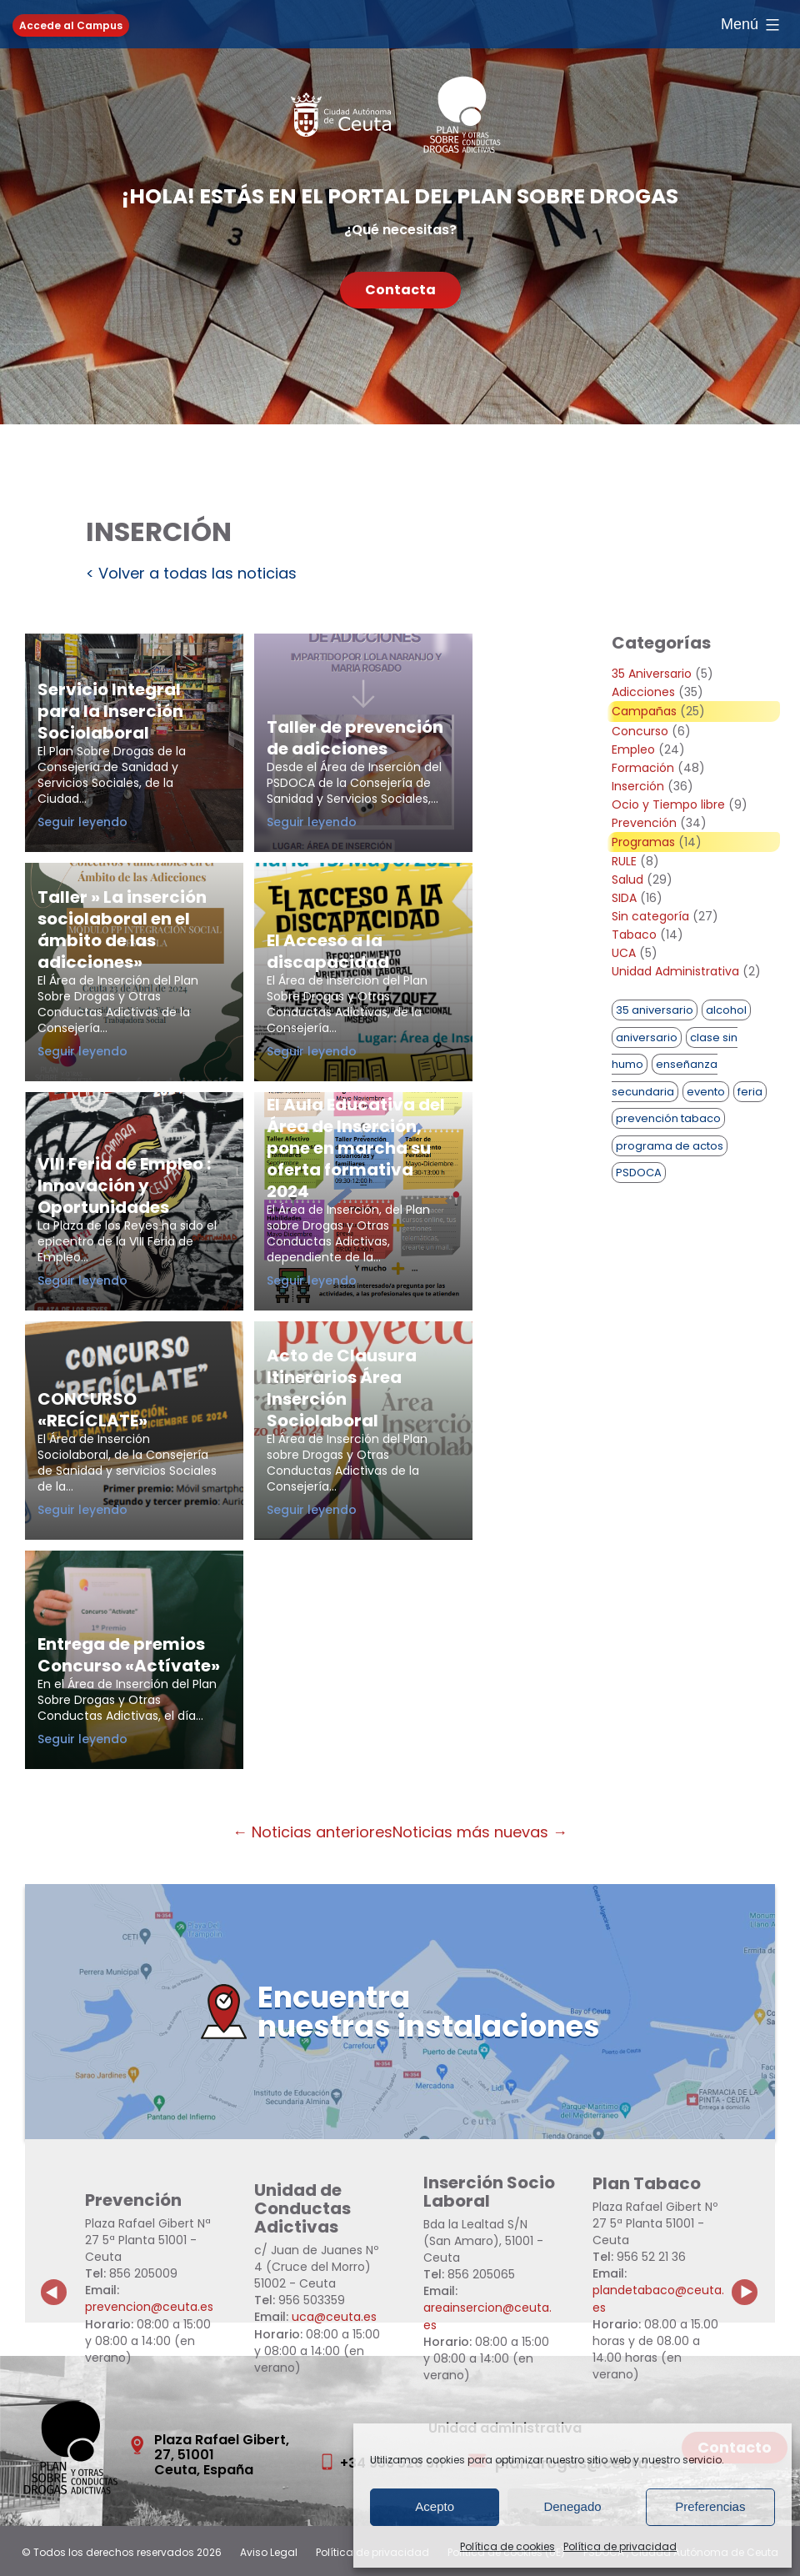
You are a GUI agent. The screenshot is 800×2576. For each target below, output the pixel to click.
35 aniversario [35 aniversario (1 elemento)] (654, 1010)
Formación (643, 767)
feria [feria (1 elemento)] (750, 1092)
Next (754, 2279)
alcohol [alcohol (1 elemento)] (726, 1010)
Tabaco (634, 934)
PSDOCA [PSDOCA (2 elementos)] (639, 1172)
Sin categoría (650, 916)
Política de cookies (507, 2546)
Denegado (572, 2506)
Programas (643, 842)
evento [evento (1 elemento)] (706, 1092)
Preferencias (710, 2506)
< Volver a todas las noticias (191, 573)
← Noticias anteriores (312, 1832)
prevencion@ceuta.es (149, 2306)
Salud (627, 879)
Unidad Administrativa (675, 971)
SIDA (624, 898)
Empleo (633, 749)
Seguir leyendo (121, 822)
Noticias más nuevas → (480, 1832)
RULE (624, 861)
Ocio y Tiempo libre (668, 804)
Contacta (400, 289)
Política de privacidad (620, 2546)
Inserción (638, 786)
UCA (624, 953)
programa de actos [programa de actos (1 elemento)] (669, 1146)
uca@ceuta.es (334, 2316)
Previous (54, 2279)
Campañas (644, 711)
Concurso (640, 731)
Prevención (644, 822)
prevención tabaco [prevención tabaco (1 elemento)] (668, 1118)
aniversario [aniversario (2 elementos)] (647, 1037)
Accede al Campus (70, 25)
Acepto (434, 2506)
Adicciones (643, 692)
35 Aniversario (652, 673)
